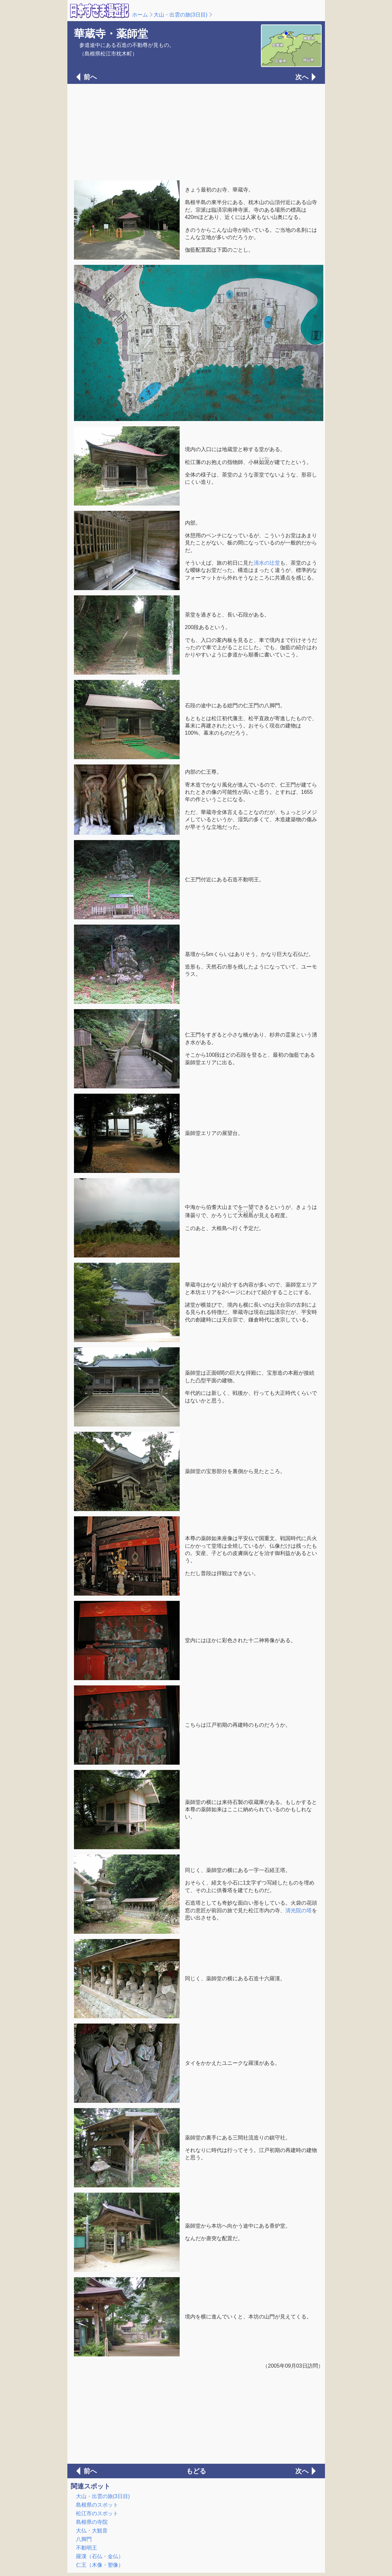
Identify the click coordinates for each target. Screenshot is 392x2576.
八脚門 (84, 2539)
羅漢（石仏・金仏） (100, 2556)
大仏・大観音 (92, 2530)
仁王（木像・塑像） (100, 2565)
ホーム (140, 15)
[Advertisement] (196, 131)
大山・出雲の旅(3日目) (181, 15)
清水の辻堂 (267, 563)
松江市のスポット (97, 2513)
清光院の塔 (298, 1910)
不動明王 (86, 2548)
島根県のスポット (97, 2505)
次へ (301, 77)
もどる (196, 2471)
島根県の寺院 (92, 2522)
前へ (90, 77)
